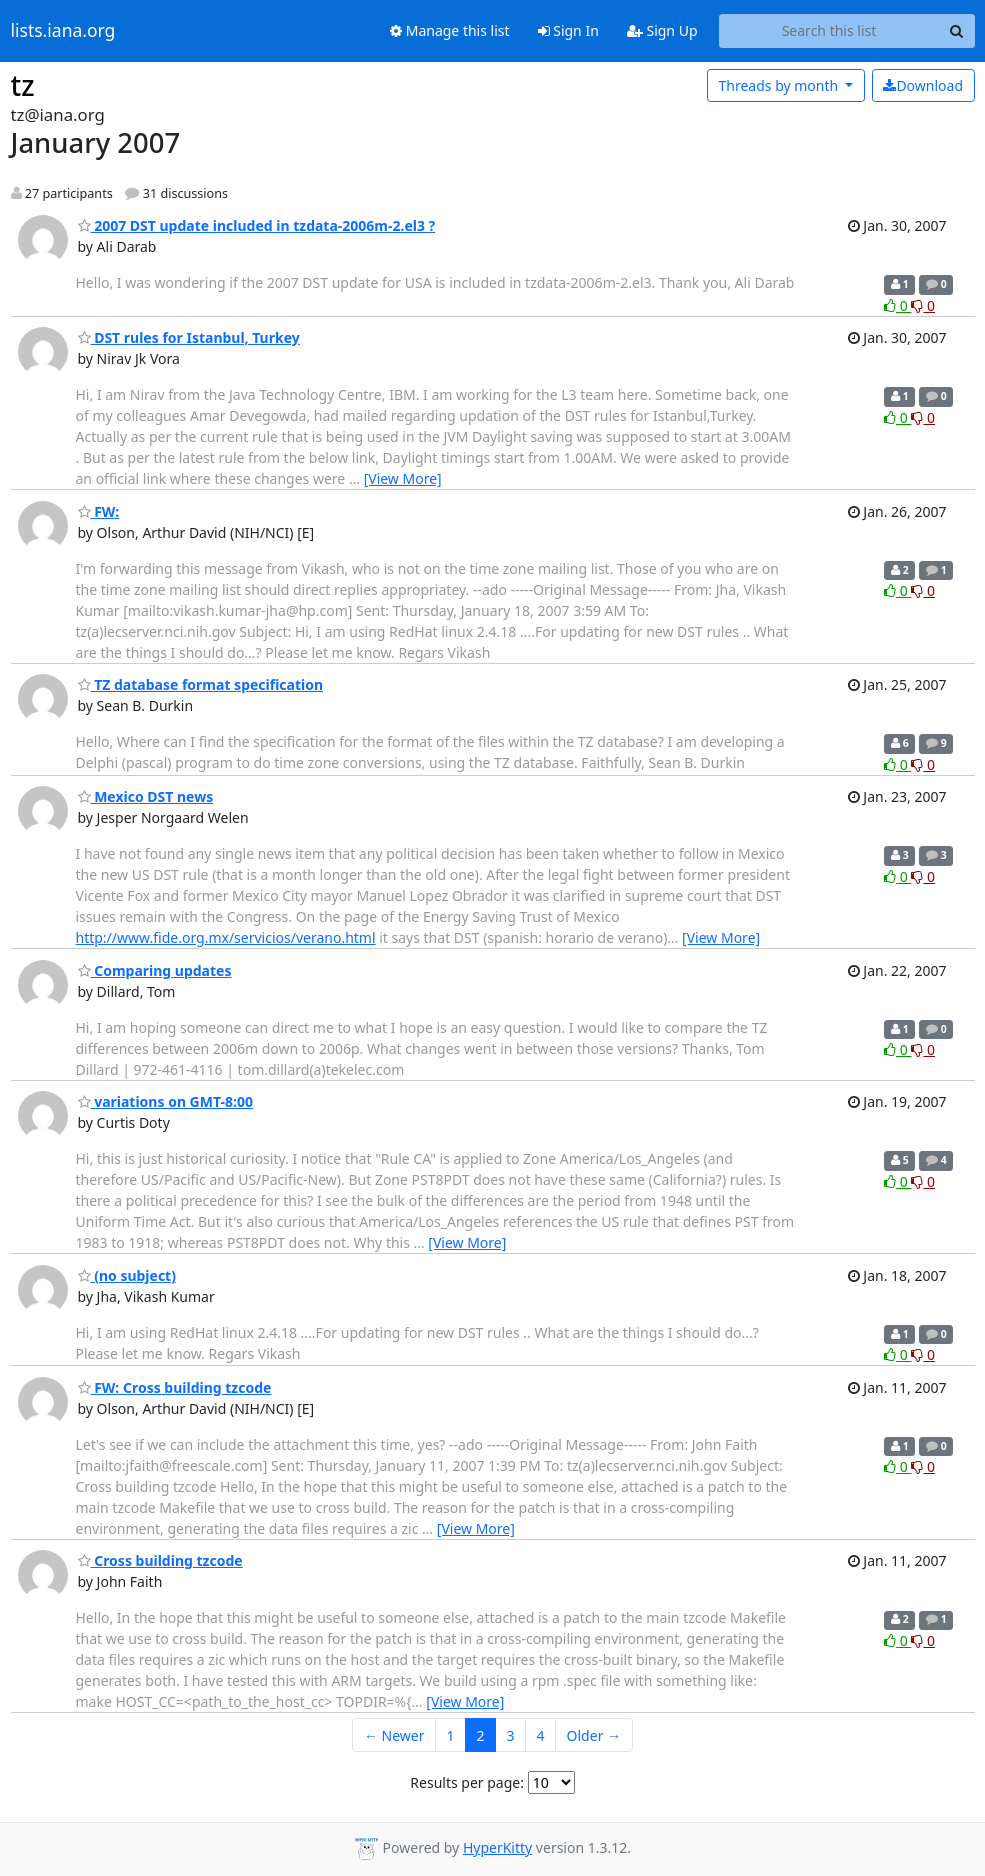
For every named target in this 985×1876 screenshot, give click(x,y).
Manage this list (450, 30)
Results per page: (467, 1782)
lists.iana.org (63, 31)
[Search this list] (829, 31)
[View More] (403, 478)
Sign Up (662, 30)
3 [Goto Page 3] (511, 1735)
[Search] (957, 31)
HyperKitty (497, 1847)
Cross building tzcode (160, 1560)
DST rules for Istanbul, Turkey (189, 337)
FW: (99, 511)
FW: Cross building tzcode (175, 1387)
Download (923, 85)
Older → (594, 1735)
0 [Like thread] (897, 305)
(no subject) (127, 1275)
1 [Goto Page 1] (451, 1735)
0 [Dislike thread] (923, 305)
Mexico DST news (146, 796)
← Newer (394, 1735)
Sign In (568, 30)
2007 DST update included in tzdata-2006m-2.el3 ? (257, 225)
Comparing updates (155, 970)
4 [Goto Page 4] (541, 1735)
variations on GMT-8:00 (165, 1101)
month (779, 85)
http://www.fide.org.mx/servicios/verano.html (226, 937)
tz (23, 85)
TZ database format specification (201, 684)
